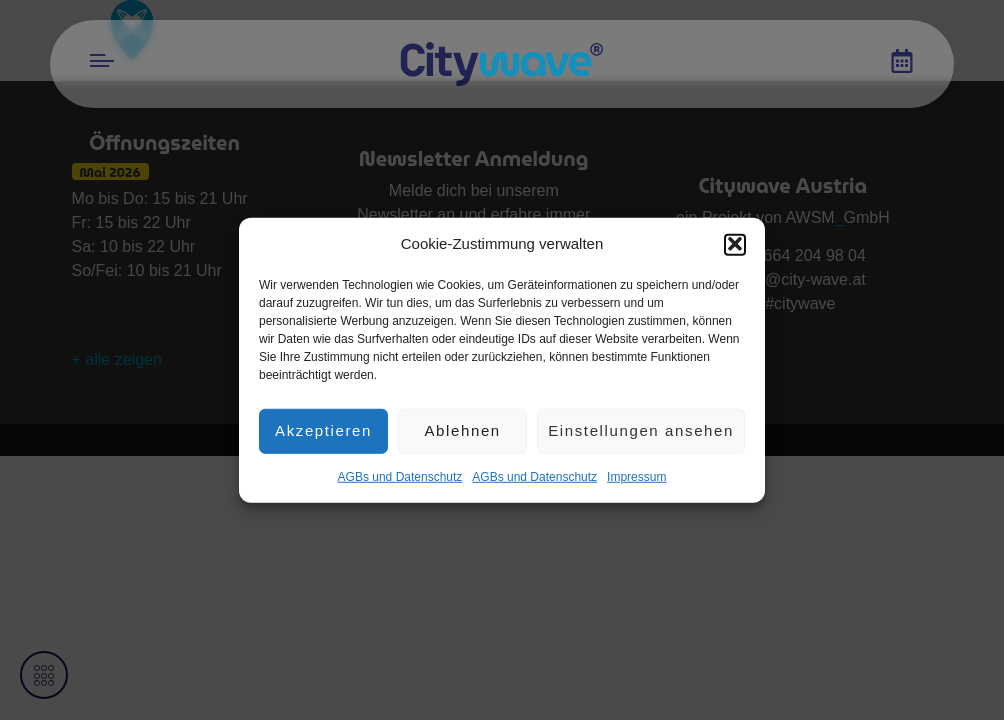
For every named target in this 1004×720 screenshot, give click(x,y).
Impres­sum (636, 483)
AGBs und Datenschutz (400, 483)
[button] (735, 251)
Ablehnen (462, 436)
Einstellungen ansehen (641, 436)
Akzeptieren (323, 436)
